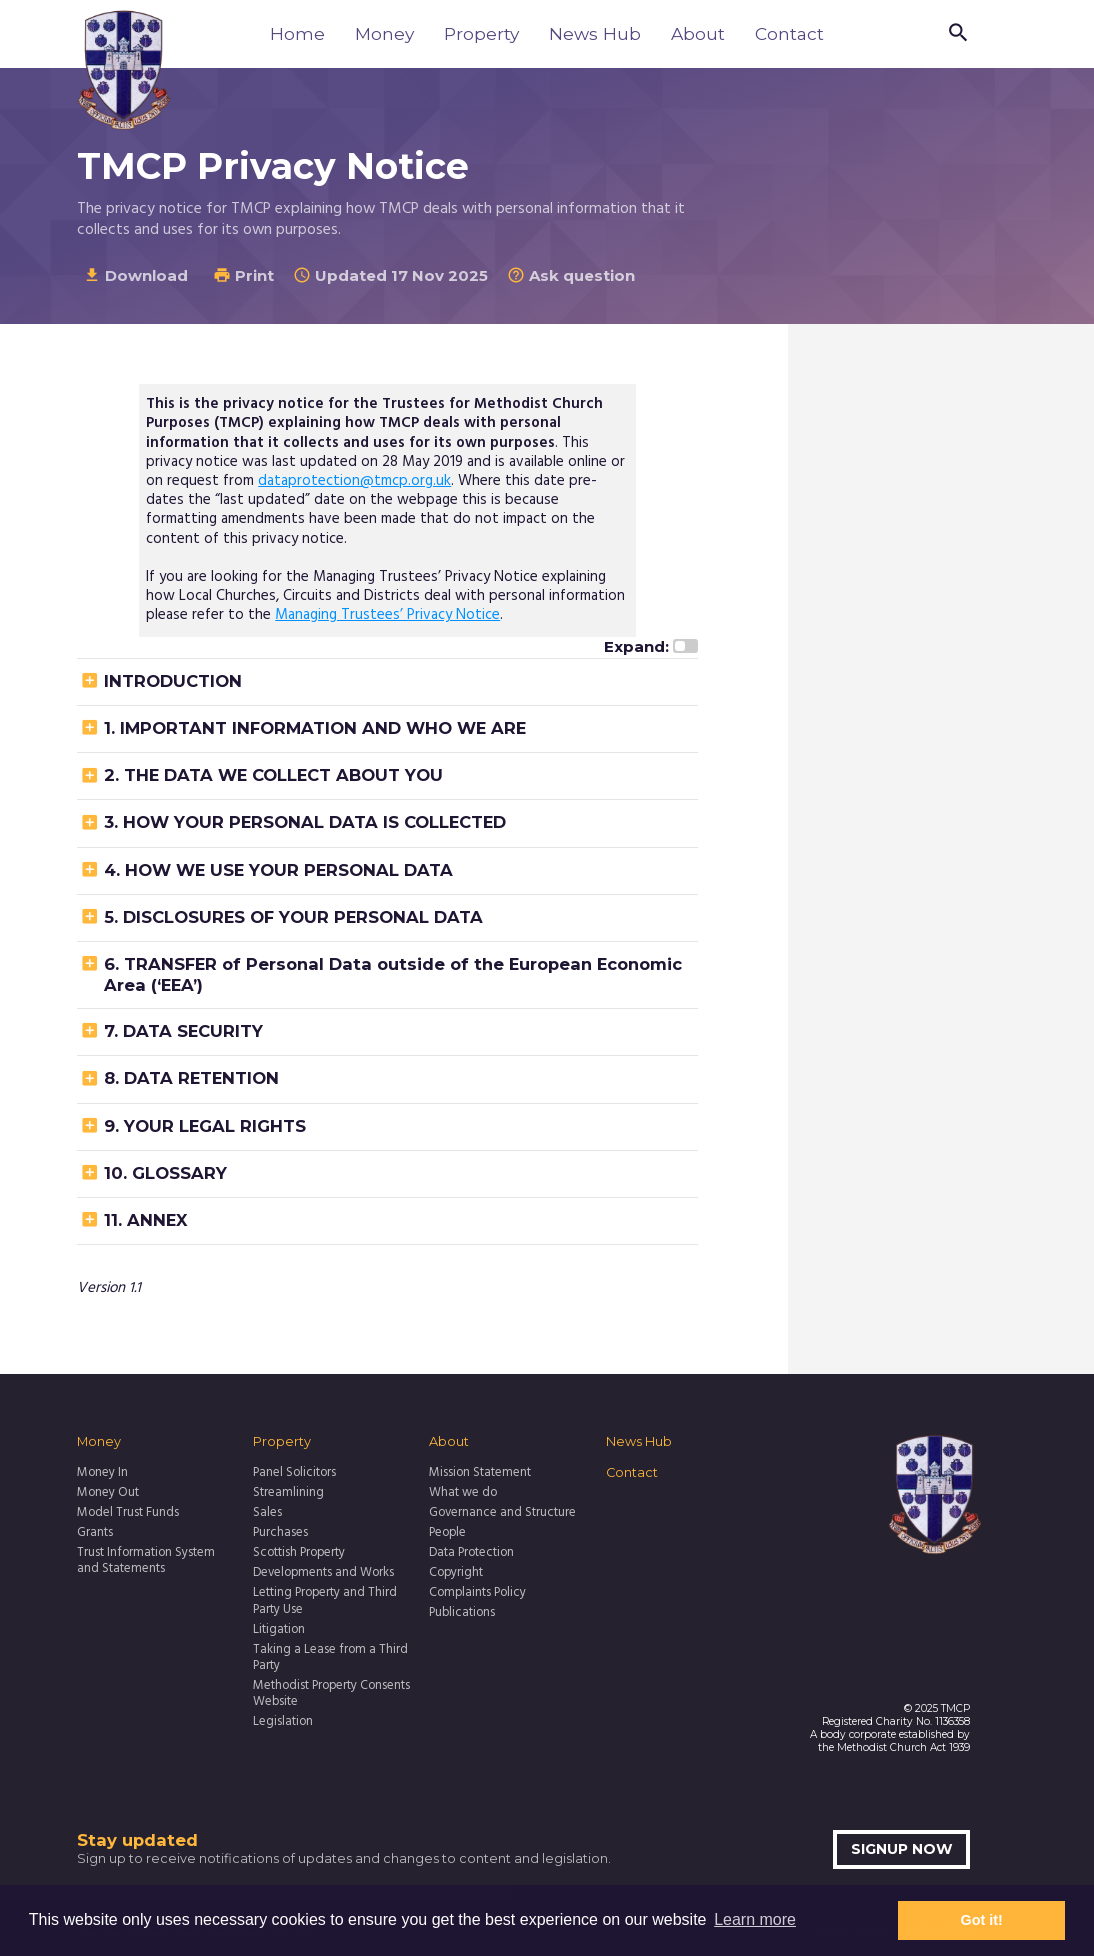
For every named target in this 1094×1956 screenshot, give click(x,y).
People (447, 1533)
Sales (267, 1513)
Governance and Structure (502, 1513)
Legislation (283, 1722)
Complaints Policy (477, 1593)
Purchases (280, 1533)
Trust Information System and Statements (146, 1561)
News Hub (595, 33)
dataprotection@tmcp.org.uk (354, 481)
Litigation (279, 1630)
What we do (463, 1493)
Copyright (456, 1573)
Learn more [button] (755, 1919)
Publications (462, 1613)
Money (384, 33)
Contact (789, 33)
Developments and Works (323, 1573)
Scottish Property (299, 1553)
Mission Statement (480, 1473)
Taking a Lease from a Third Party (330, 1658)
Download (135, 275)
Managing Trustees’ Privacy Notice (387, 615)
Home (297, 33)
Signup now (902, 1849)
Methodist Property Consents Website (331, 1694)
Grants (95, 1533)
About (698, 33)
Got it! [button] (982, 1920)
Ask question (571, 275)
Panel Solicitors (294, 1473)
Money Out (108, 1493)
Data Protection (471, 1553)
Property (481, 33)
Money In (102, 1473)
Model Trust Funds (128, 1513)
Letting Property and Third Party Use (325, 1601)
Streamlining (288, 1493)
